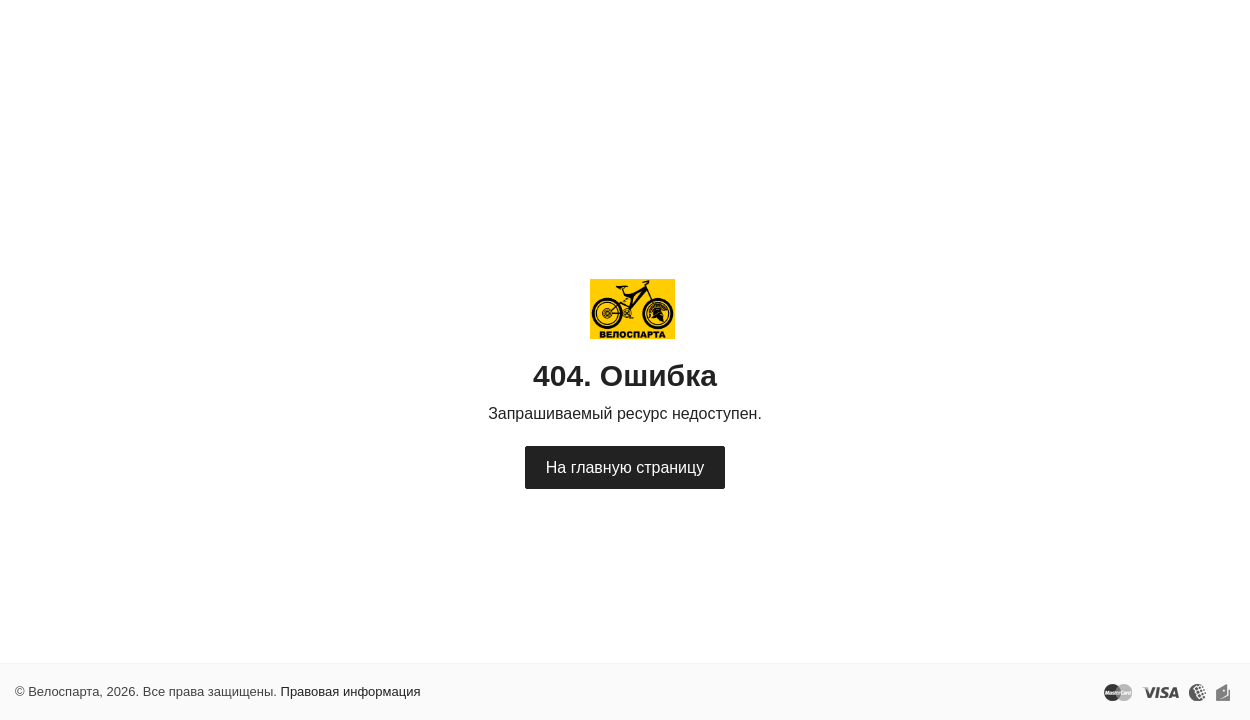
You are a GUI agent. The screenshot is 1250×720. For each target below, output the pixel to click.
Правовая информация (351, 691)
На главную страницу (625, 467)
